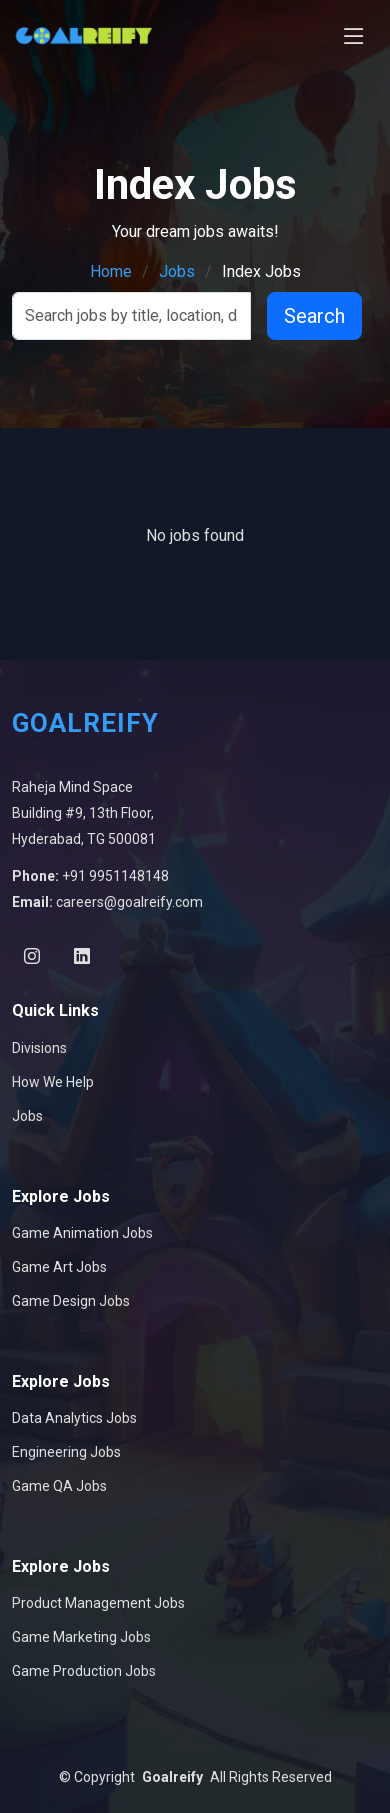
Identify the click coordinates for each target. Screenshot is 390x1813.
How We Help (53, 1082)
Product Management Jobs (98, 1603)
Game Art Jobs (59, 1267)
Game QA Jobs (59, 1486)
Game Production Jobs (84, 1671)
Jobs (177, 271)
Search (314, 316)
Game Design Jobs (71, 1301)
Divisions (39, 1048)
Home (111, 271)
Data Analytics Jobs (74, 1418)
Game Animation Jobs (82, 1233)
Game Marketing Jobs (81, 1637)
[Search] (131, 316)
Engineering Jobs (66, 1452)
